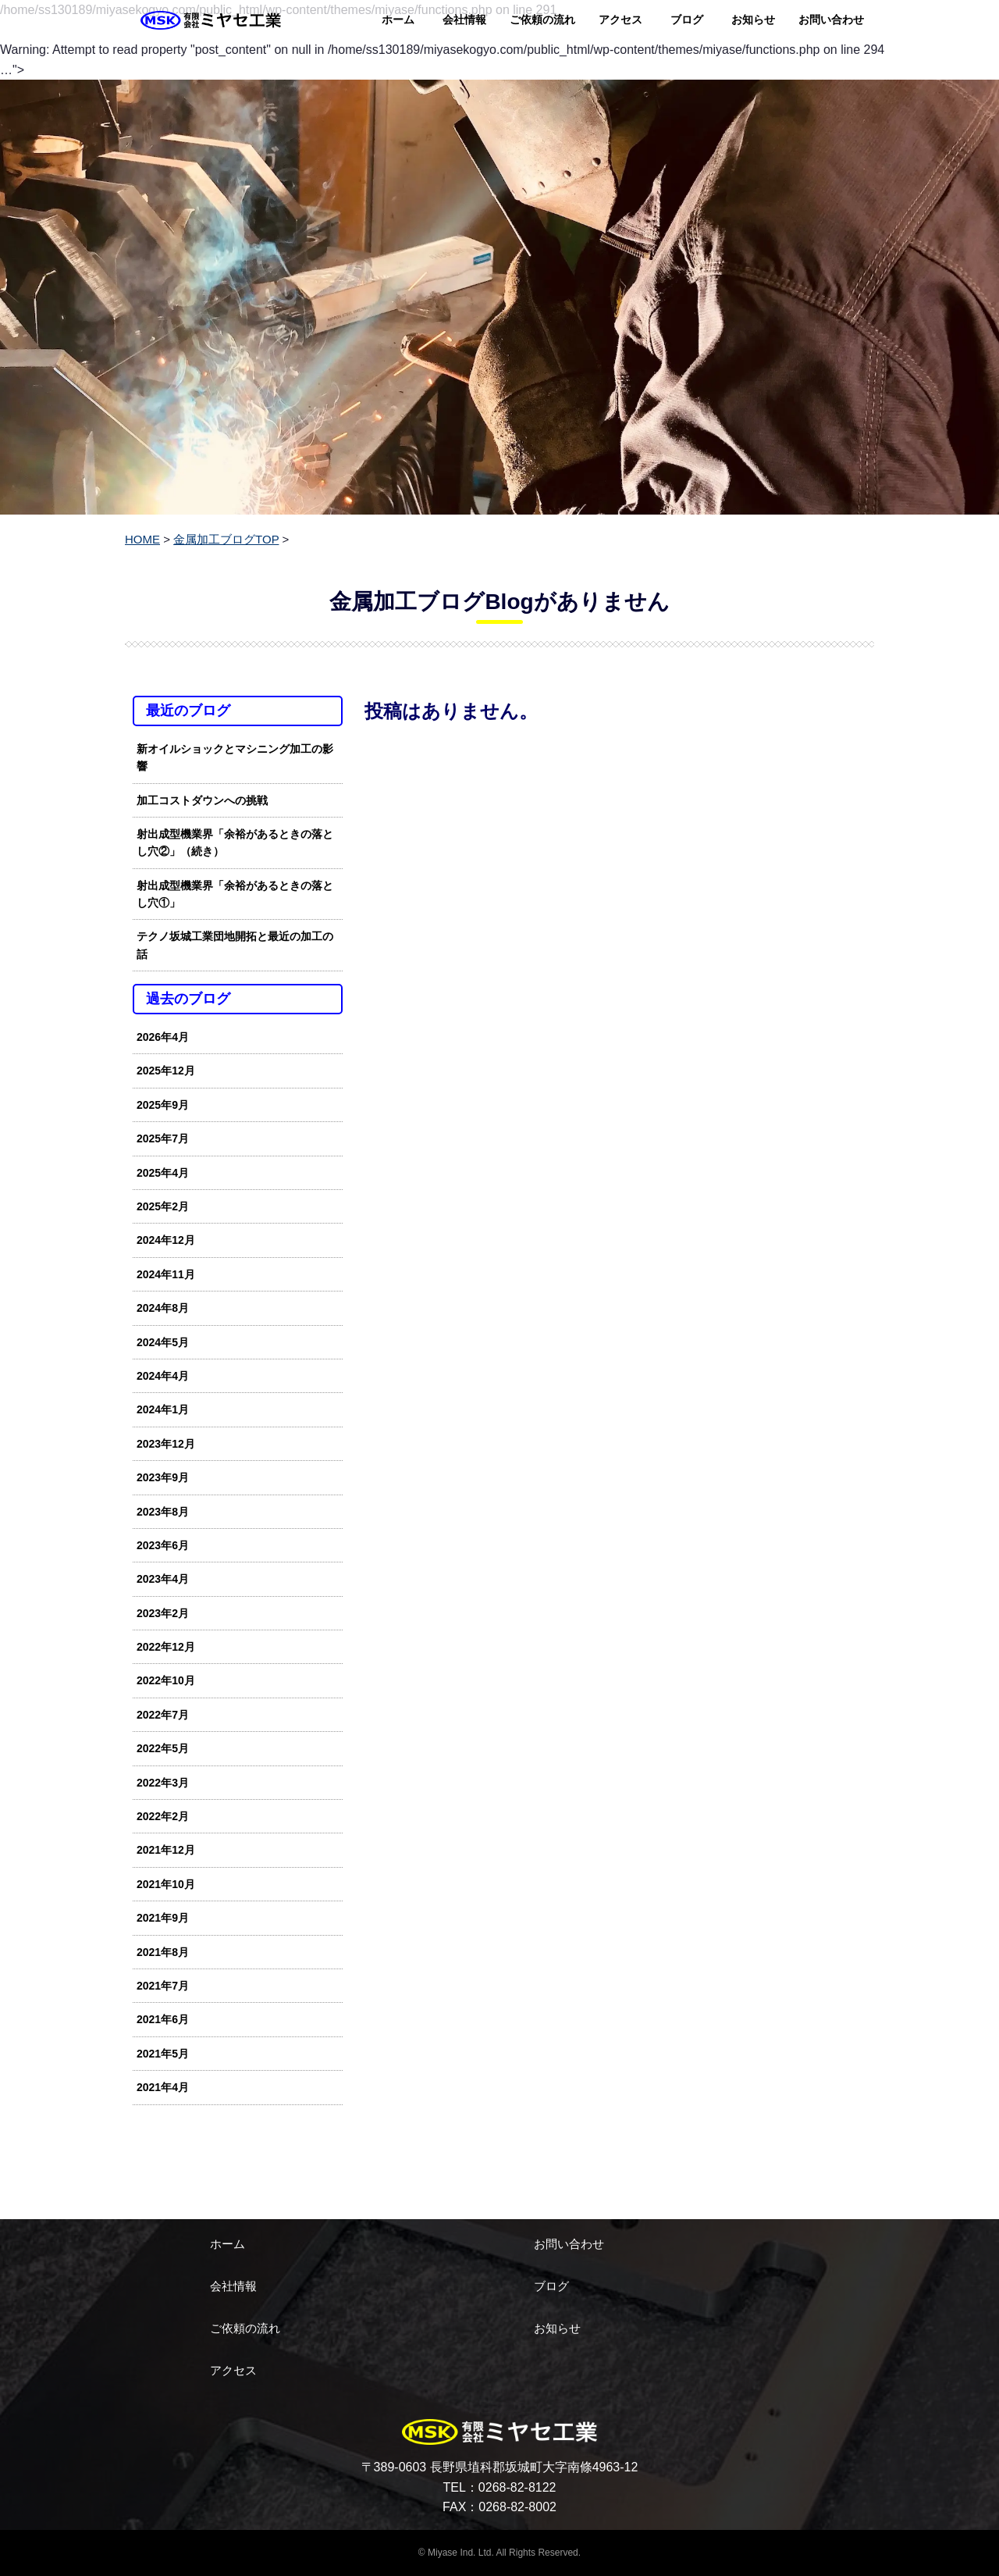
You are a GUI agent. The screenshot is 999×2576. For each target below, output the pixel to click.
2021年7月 (163, 1985)
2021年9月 (163, 1918)
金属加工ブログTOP (226, 539)
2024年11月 (166, 1274)
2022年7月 (163, 1714)
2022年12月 (166, 1647)
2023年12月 (166, 1444)
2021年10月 (166, 1884)
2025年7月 (163, 1138)
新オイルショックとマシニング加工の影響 (235, 757)
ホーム (398, 19)
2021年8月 (163, 1952)
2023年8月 (163, 1511)
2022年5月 (163, 1748)
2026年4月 (163, 1037)
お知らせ (753, 19)
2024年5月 (163, 1342)
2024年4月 (163, 1376)
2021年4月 (163, 2087)
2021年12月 (166, 1850)
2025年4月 (163, 1173)
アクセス (620, 19)
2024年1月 (163, 1409)
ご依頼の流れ (542, 19)
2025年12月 (166, 1070)
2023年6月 (163, 1545)
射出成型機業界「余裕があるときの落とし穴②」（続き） (235, 842)
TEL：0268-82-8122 (499, 2487)
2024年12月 (166, 1240)
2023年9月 (163, 1477)
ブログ (686, 19)
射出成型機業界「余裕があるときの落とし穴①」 (235, 894)
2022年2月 (163, 1816)
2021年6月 (163, 2019)
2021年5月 (163, 2053)
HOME (142, 539)
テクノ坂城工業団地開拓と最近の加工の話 (235, 945)
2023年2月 (163, 1613)
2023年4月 (163, 1579)
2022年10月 (166, 1680)
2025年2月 (163, 1206)
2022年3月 (163, 1782)
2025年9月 (163, 1105)
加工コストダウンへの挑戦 (202, 800)
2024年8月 (163, 1308)
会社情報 (464, 19)
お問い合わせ (831, 19)
